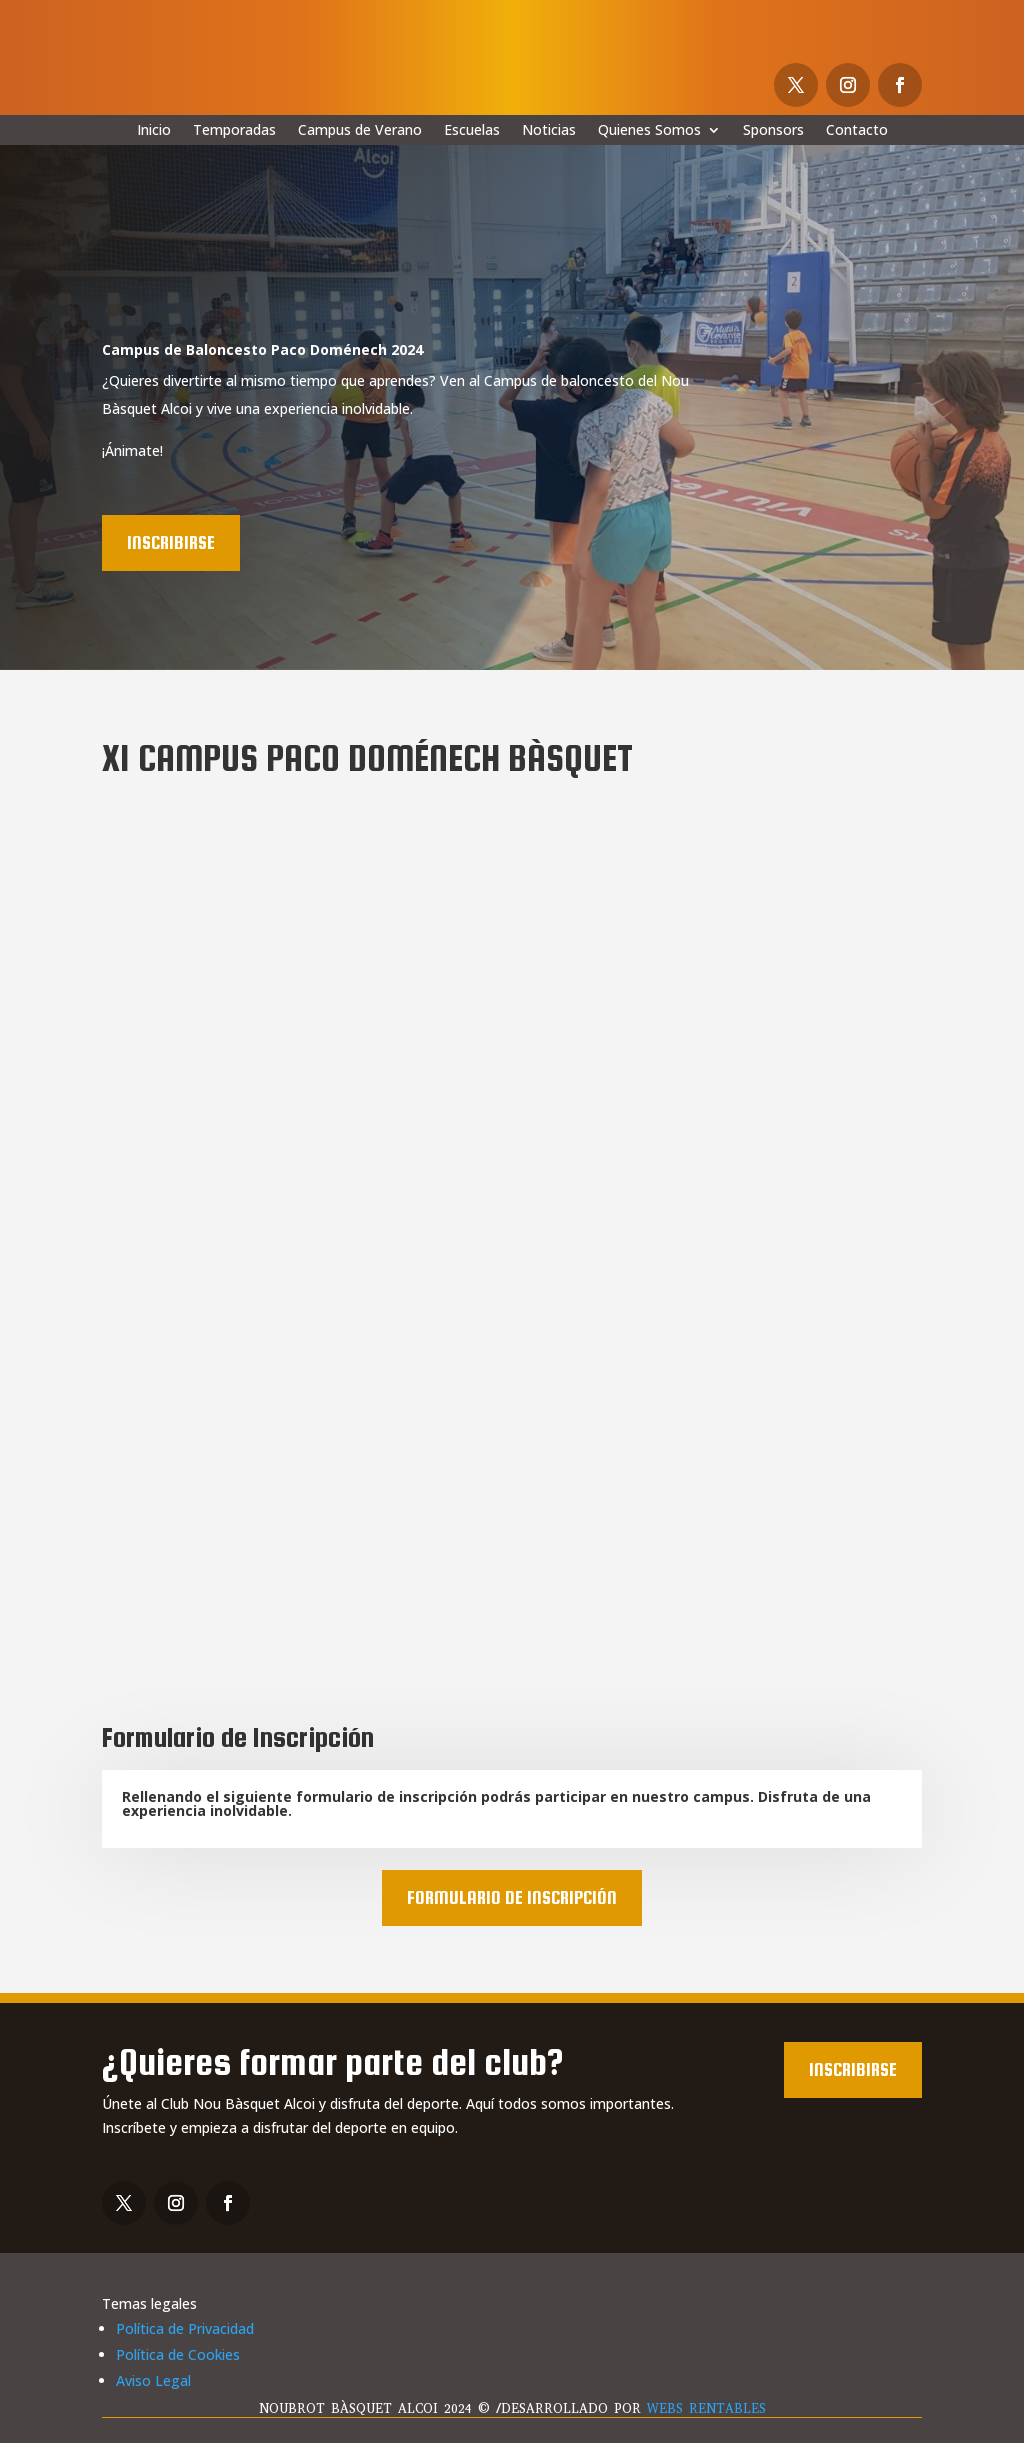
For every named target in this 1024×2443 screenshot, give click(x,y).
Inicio (154, 131)
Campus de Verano (360, 131)
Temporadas (234, 131)
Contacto (857, 131)
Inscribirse (171, 542)
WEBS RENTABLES (706, 2408)
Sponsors (773, 131)
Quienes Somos (649, 131)
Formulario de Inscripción (512, 1897)
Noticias (549, 131)
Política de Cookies (178, 2354)
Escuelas (472, 131)
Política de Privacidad (185, 2328)
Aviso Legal (153, 2380)
